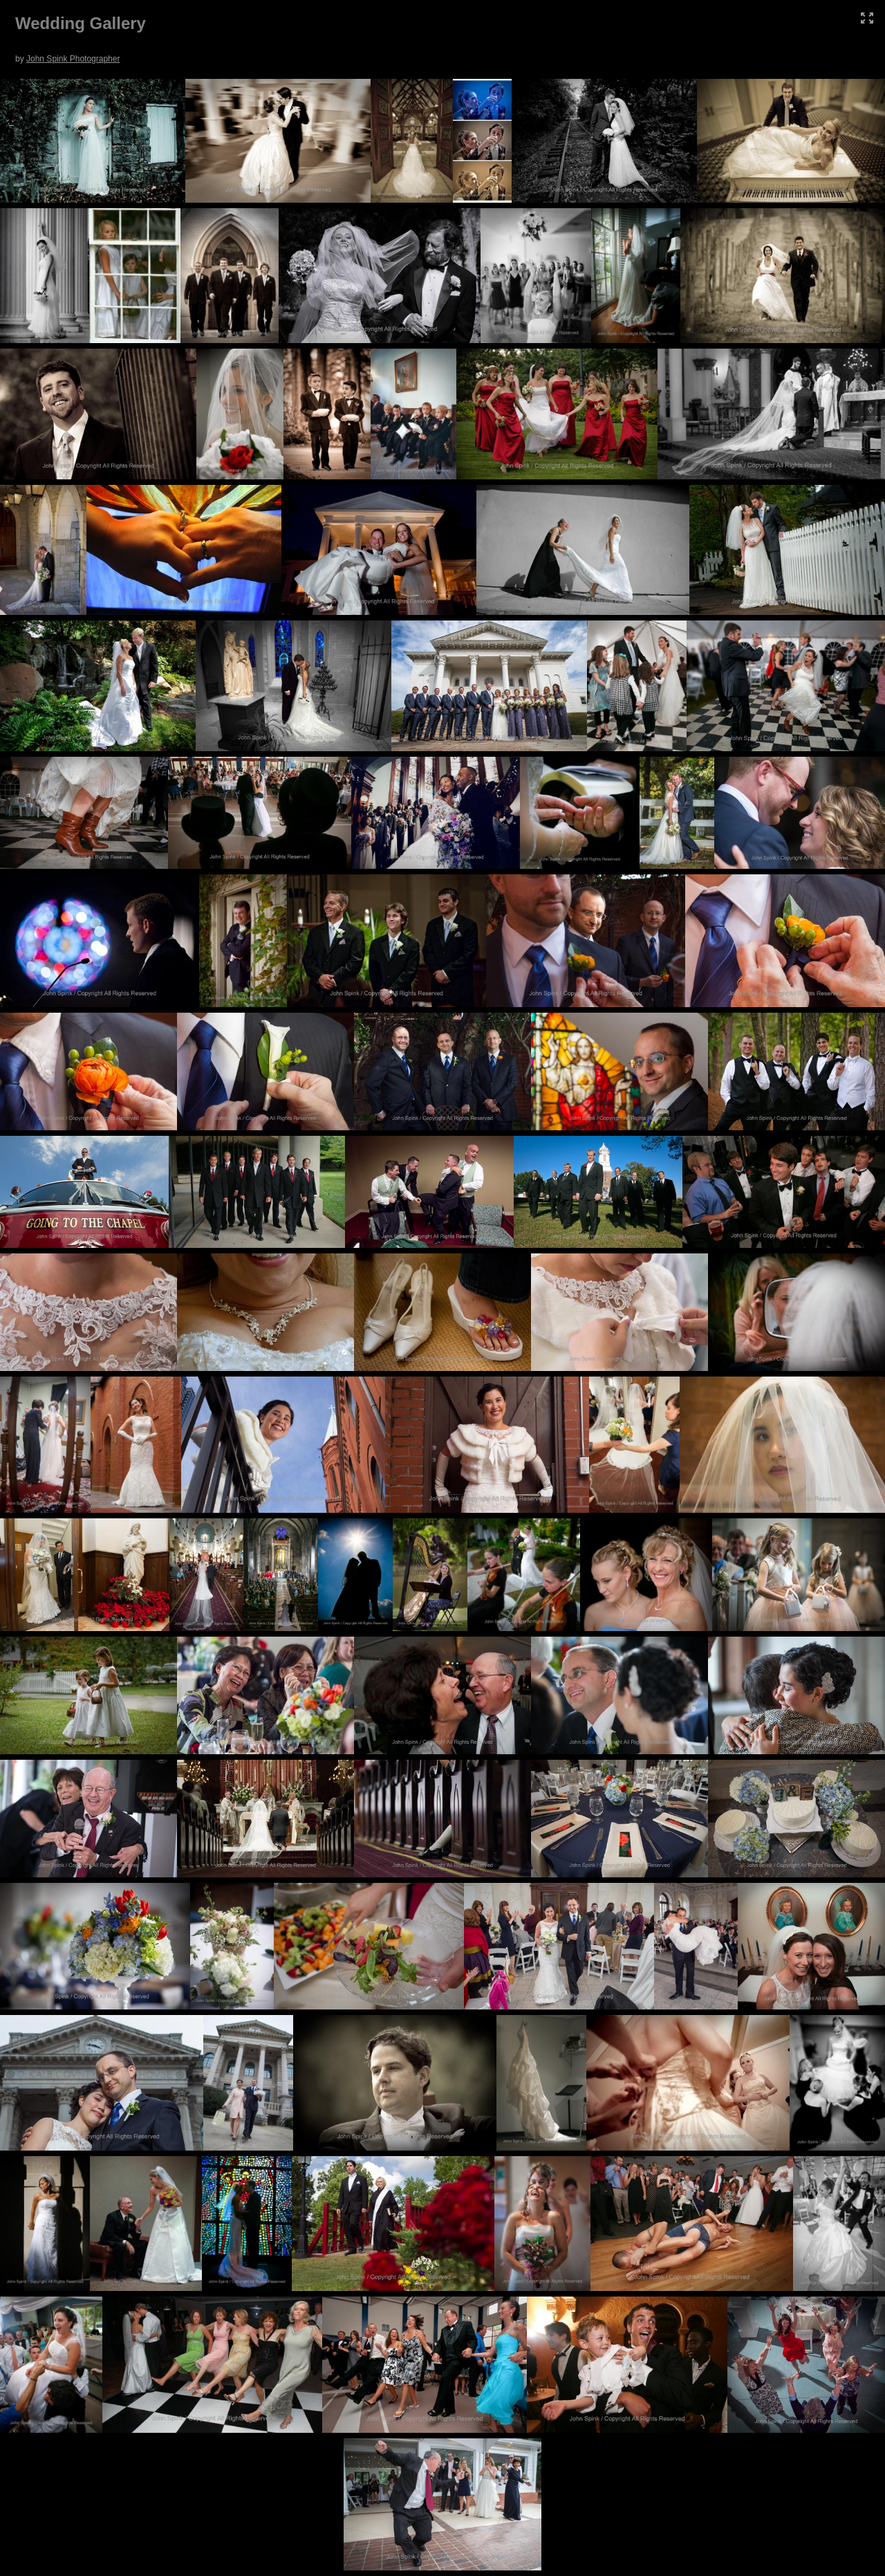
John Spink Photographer (73, 59)
